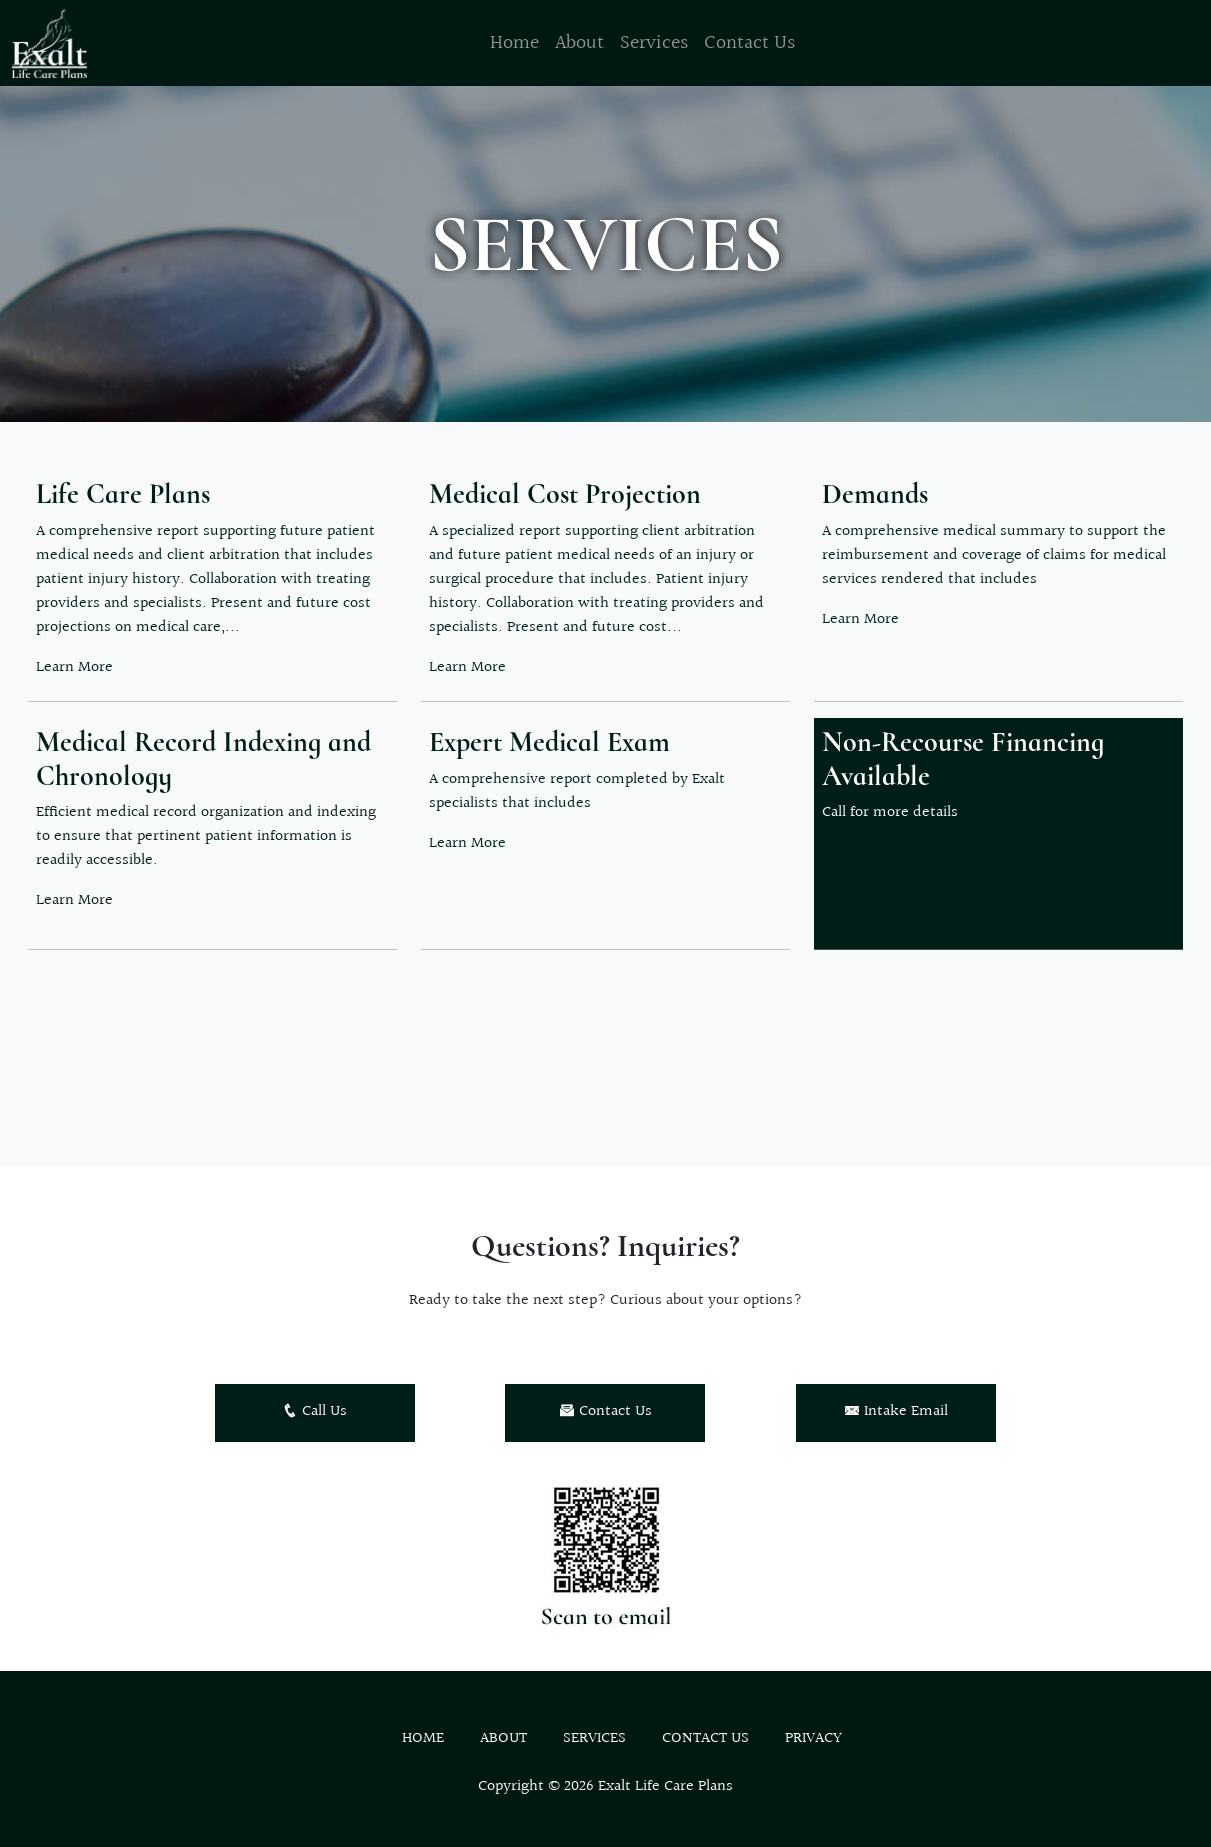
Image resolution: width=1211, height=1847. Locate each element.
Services (654, 43)
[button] (212, 577)
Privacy (813, 1738)
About (579, 43)
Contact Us (749, 43)
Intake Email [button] (896, 1411)
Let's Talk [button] (605, 1141)
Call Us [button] (314, 1411)
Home (514, 43)
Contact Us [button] (605, 1411)
